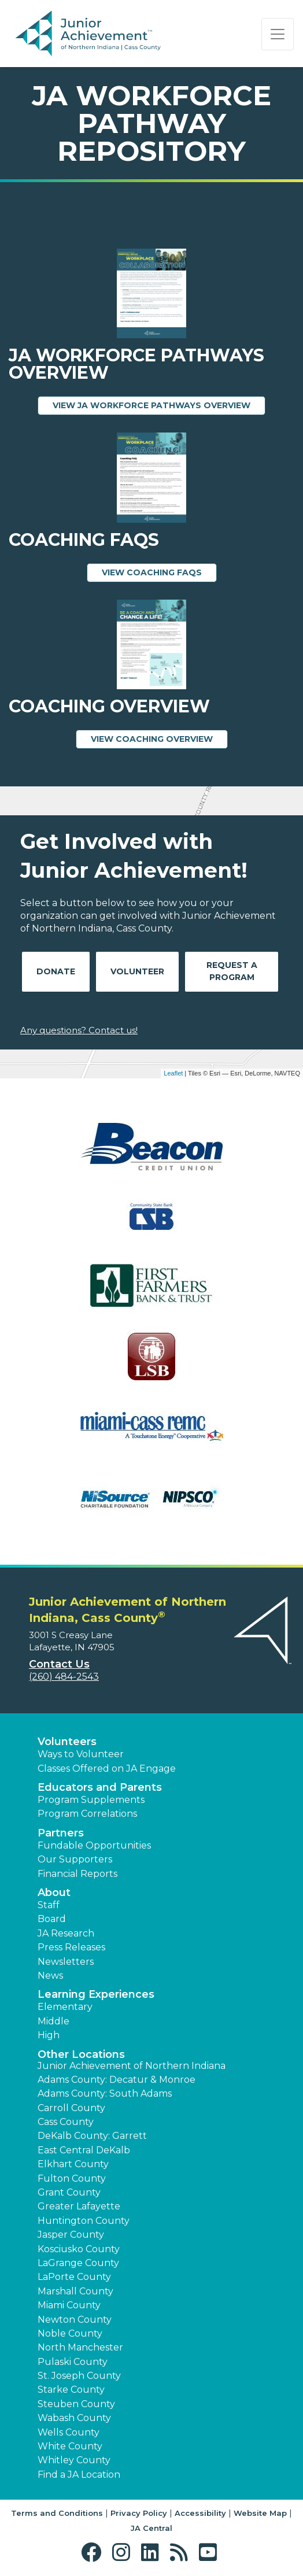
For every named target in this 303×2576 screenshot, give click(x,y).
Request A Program (231, 971)
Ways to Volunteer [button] (81, 1754)
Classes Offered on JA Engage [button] (107, 1768)
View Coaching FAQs (159, 572)
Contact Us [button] (59, 1664)
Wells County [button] (68, 2432)
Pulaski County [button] (73, 2361)
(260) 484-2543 (64, 1676)
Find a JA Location (79, 2474)
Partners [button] (61, 1833)
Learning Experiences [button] (96, 1994)
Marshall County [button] (75, 2291)
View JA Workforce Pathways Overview (159, 405)
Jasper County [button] (71, 2234)
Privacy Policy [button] (138, 2513)
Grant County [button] (69, 2192)
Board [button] (52, 1918)
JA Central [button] (151, 2528)
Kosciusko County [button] (79, 2249)
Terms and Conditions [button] (57, 2513)
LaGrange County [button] (78, 2262)
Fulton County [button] (72, 2178)
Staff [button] (49, 1904)
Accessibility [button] (200, 2513)
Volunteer (137, 971)
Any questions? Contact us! (79, 1030)
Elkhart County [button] (73, 2164)
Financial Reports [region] (77, 1873)
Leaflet (173, 1073)
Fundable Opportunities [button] (94, 1845)
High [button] (49, 2035)
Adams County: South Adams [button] (105, 2093)
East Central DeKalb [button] (84, 2150)
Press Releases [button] (71, 1947)
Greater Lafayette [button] (79, 2206)
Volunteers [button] (67, 1741)
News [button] (50, 1975)
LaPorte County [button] (74, 2276)
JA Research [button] (66, 1933)
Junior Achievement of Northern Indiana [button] (132, 2065)
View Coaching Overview (159, 738)
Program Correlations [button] (87, 1813)
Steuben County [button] (76, 2403)
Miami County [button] (69, 2305)
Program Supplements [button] (91, 1799)
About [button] (54, 1892)
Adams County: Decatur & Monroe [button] (116, 2079)
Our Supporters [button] (75, 1859)
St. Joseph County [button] (79, 2375)
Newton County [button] (75, 2319)
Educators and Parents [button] (100, 1787)
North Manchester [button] (80, 2347)
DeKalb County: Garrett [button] (92, 2135)
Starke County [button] (71, 2389)
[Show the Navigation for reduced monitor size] (277, 34)
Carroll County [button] (71, 2107)
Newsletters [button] (66, 1961)
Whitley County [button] (74, 2460)
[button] (94, 2552)
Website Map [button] (260, 2513)
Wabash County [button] (74, 2417)
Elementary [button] (65, 2006)
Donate (55, 971)
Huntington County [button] (84, 2220)
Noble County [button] (70, 2333)
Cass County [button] (66, 2121)
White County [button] (70, 2446)
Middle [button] (53, 2021)
